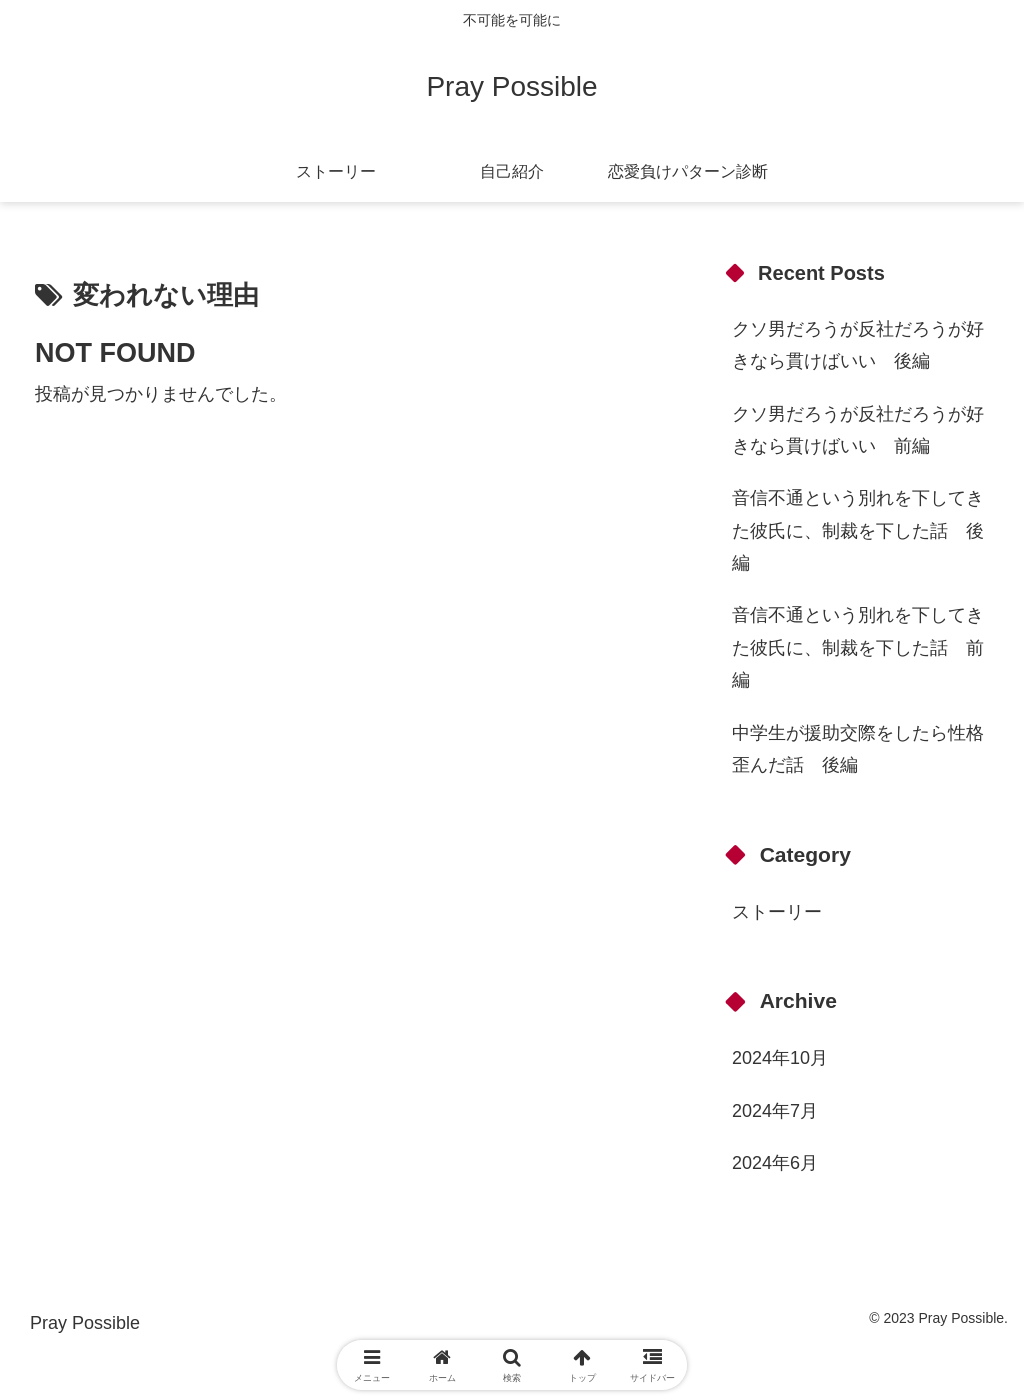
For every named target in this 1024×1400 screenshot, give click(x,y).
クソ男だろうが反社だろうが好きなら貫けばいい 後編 (858, 345)
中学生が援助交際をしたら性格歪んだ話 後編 (858, 749)
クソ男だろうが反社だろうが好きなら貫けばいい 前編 (858, 430)
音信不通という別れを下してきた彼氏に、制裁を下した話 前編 (858, 647)
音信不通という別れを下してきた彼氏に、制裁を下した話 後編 (858, 530)
